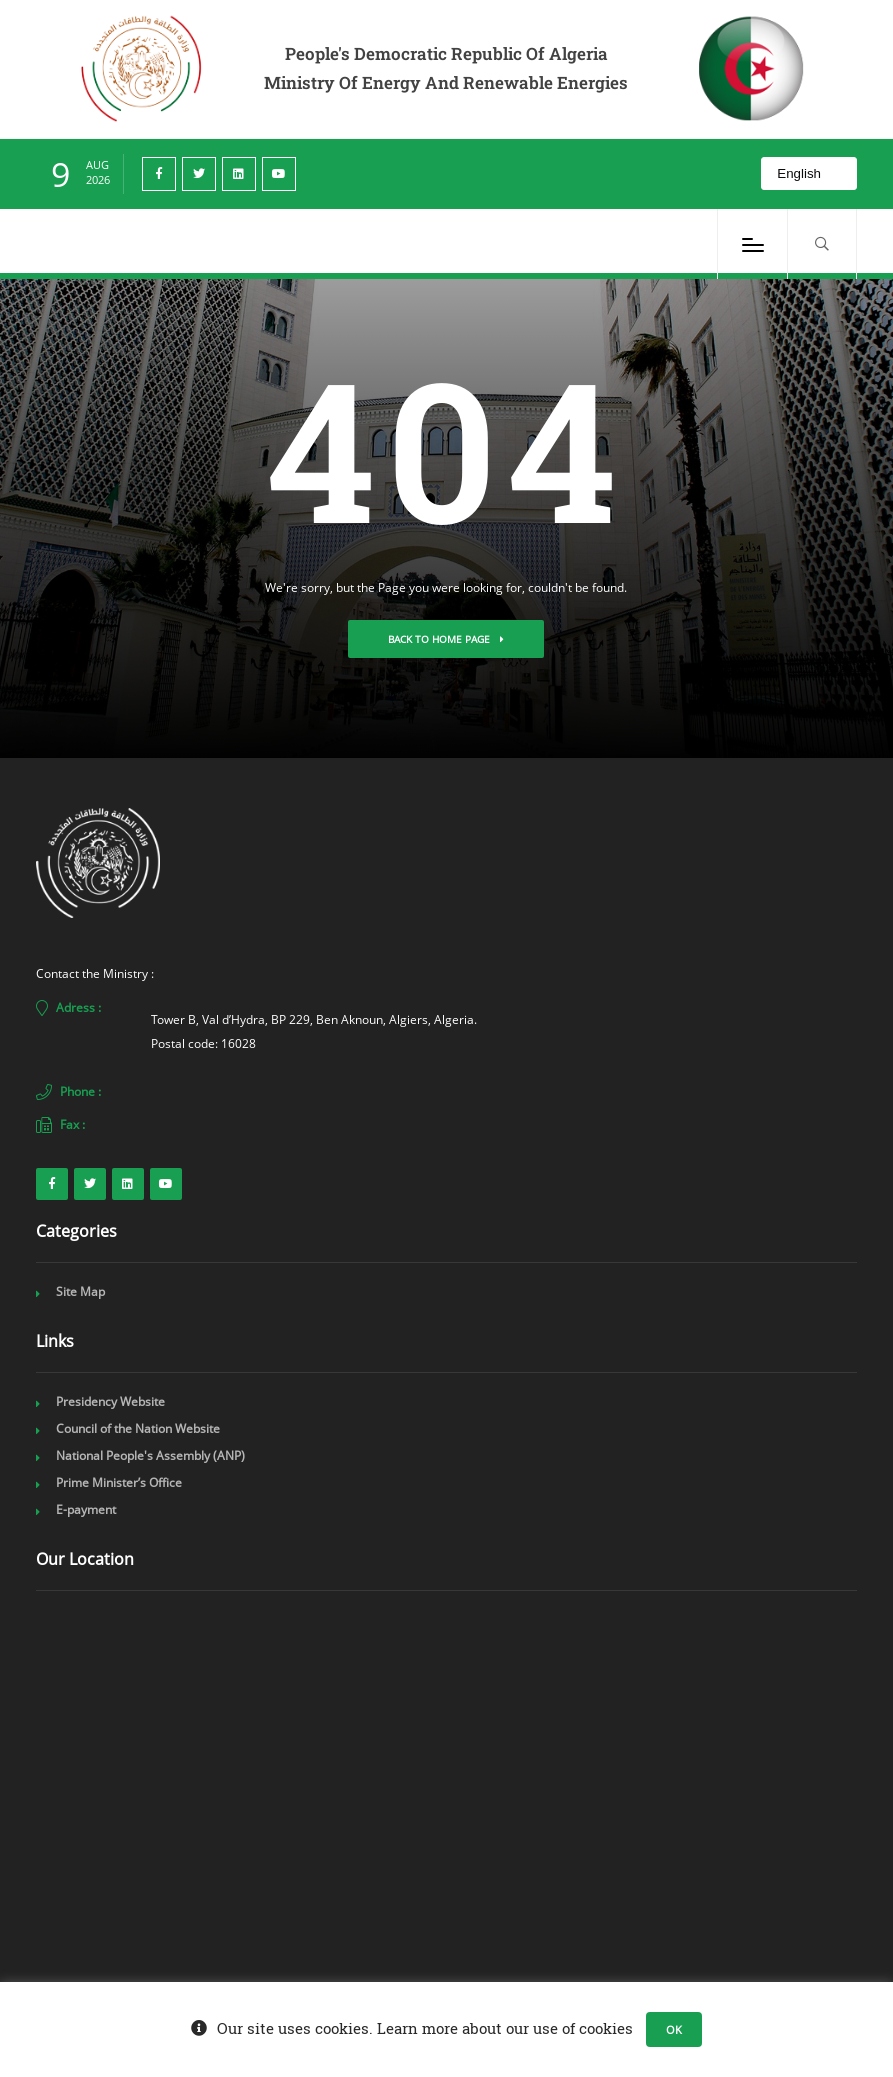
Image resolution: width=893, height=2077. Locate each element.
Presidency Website (110, 1401)
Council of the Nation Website (138, 1428)
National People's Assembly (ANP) (150, 1455)
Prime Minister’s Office (119, 1482)
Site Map (80, 1291)
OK (674, 2029)
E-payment (86, 1509)
